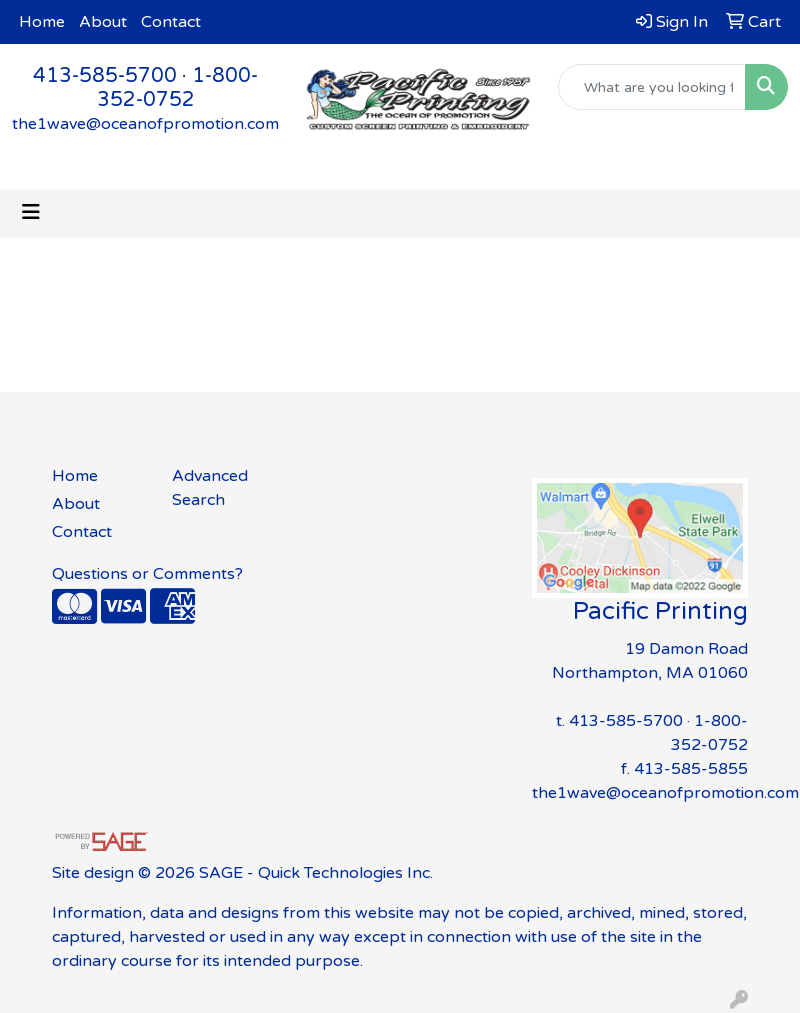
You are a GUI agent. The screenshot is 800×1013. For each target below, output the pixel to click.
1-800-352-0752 (178, 88)
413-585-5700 (105, 76)
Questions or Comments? (147, 574)
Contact (171, 22)
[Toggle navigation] (31, 212)
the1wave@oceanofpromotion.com (145, 124)
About (103, 22)
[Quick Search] (652, 87)
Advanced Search (210, 488)
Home (42, 22)
